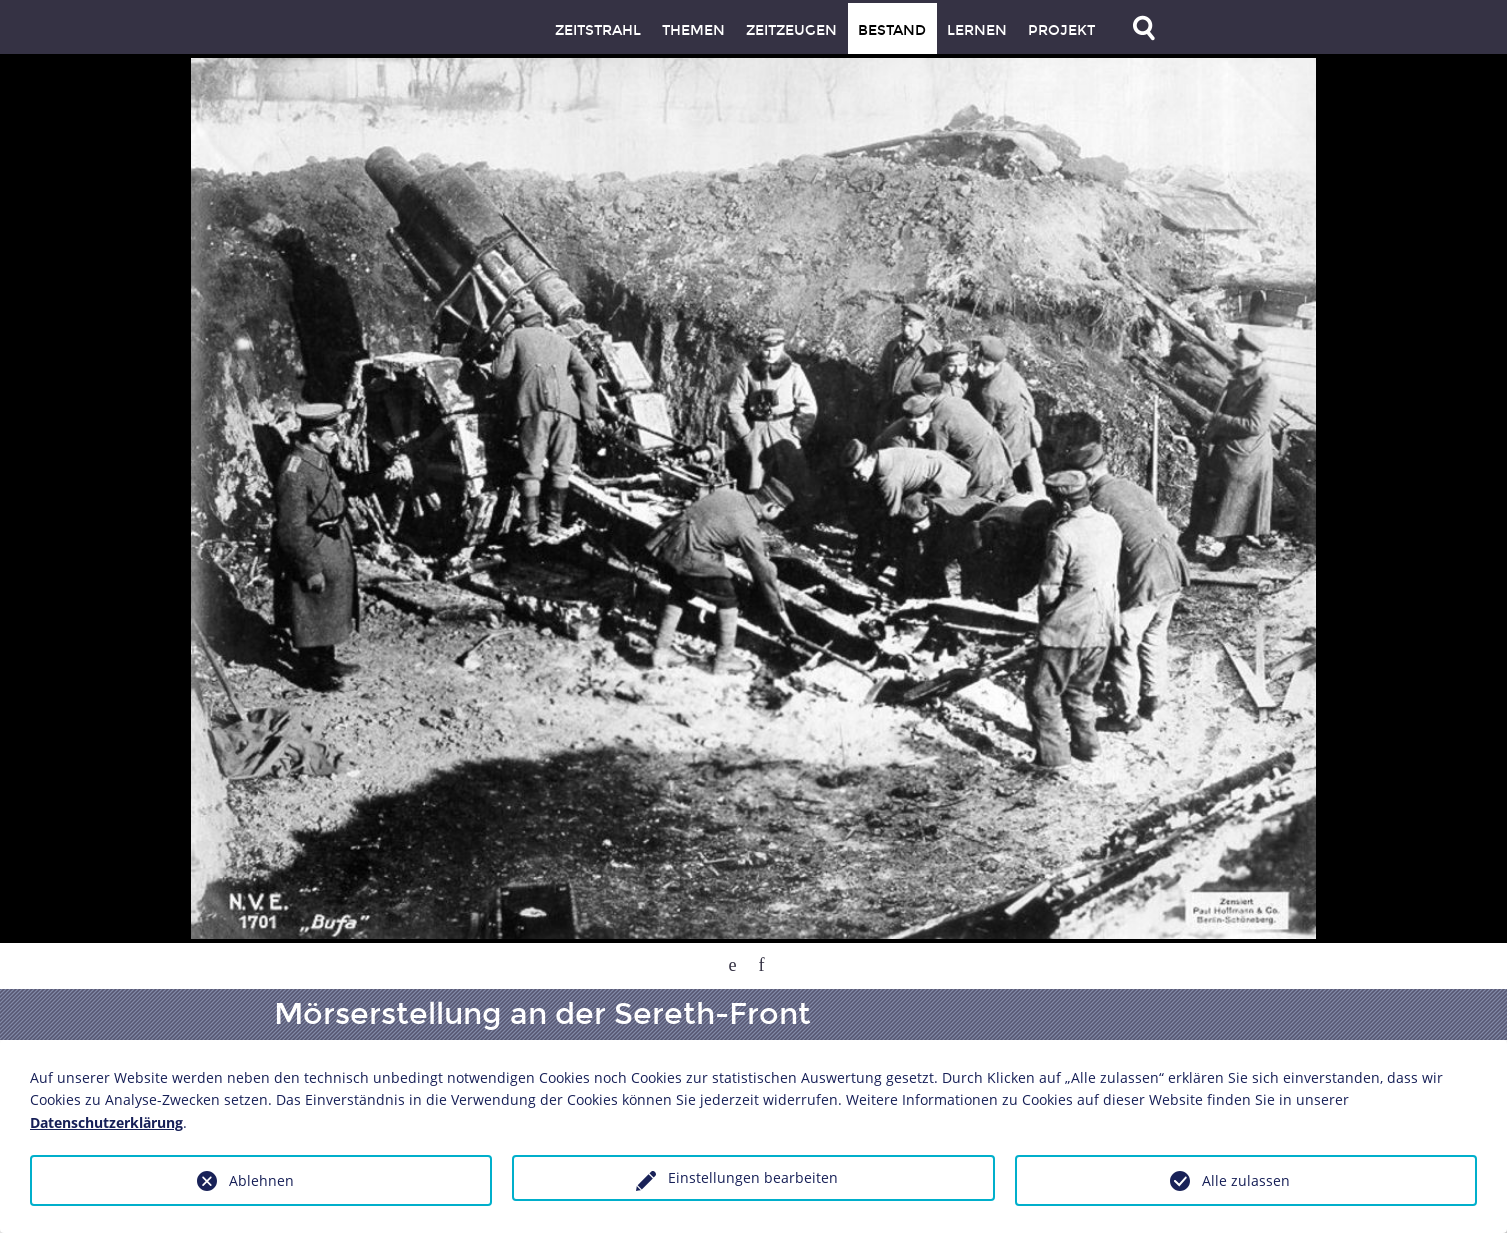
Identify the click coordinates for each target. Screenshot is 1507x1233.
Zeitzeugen (791, 30)
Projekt (1061, 30)
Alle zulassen (1246, 1180)
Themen (693, 30)
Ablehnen (261, 1180)
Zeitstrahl (598, 30)
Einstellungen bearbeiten (753, 1177)
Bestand (892, 30)
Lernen (977, 30)
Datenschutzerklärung (106, 1122)
